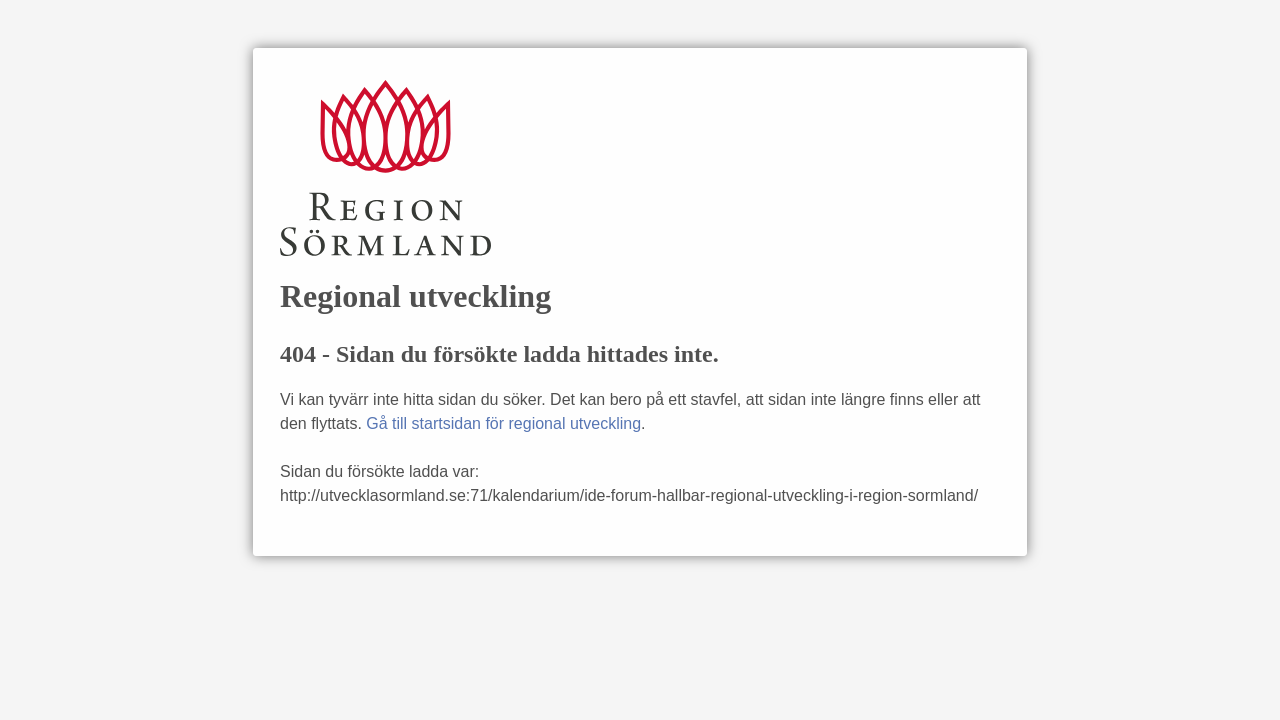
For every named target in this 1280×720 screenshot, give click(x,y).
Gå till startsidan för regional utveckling (503, 423)
